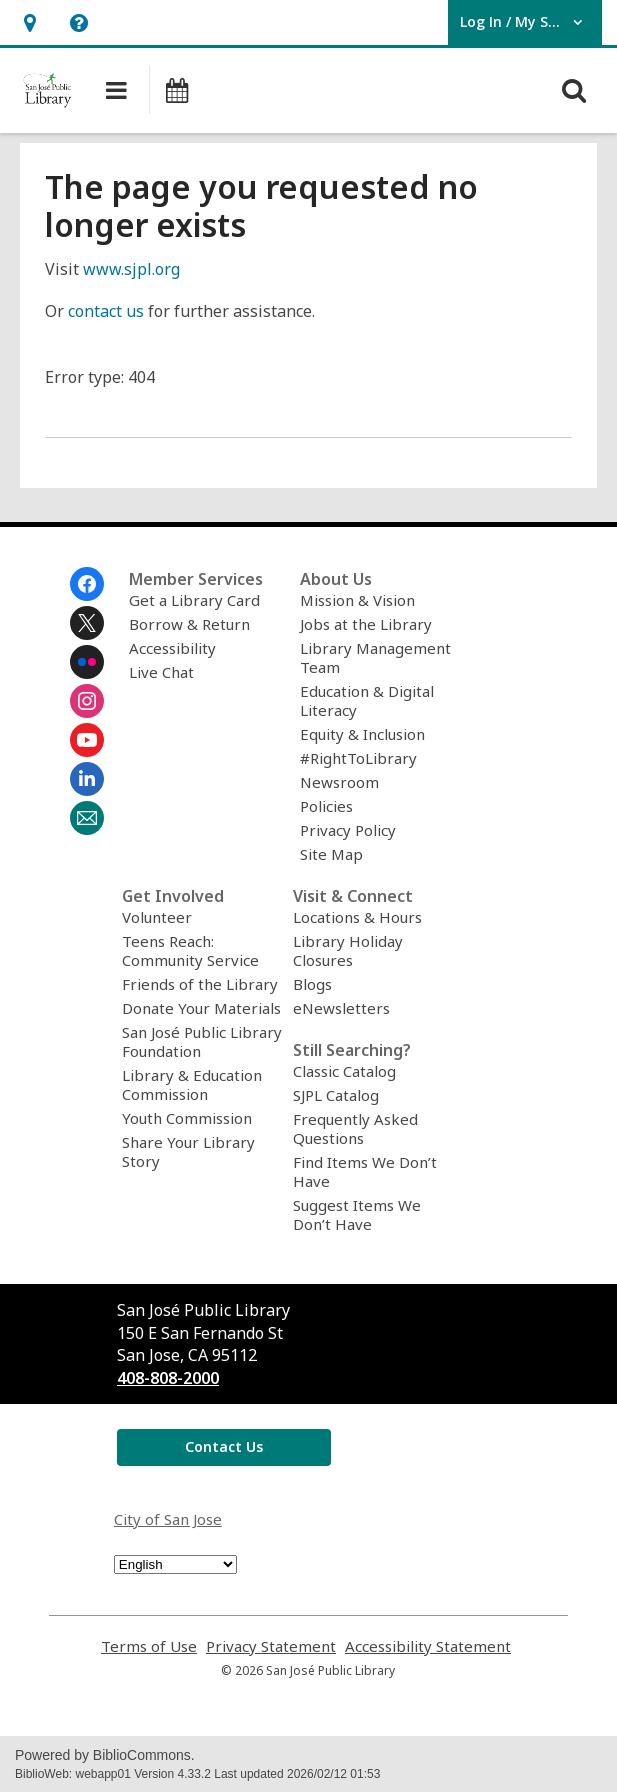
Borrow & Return (189, 624)
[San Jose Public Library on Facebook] (87, 584)
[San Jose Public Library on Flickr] (87, 662)
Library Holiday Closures (348, 950)
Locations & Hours (357, 917)
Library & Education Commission (192, 1084)
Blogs (312, 984)
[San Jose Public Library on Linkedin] (87, 779)
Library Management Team (375, 657)
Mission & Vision (357, 600)
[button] (29, 22)
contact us (106, 311)
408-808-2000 (168, 1378)
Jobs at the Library (366, 624)
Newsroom (339, 782)
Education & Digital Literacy (367, 700)
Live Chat (161, 672)
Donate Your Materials (201, 1008)
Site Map (331, 854)
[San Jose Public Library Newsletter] (87, 818)
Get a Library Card (194, 600)
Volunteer (157, 917)
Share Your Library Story (188, 1151)
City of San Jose (168, 1519)
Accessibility (172, 648)
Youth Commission (187, 1118)
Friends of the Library (200, 984)
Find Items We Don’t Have (365, 1171)
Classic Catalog (344, 1071)
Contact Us (224, 1446)
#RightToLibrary (358, 758)
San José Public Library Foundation (202, 1041)
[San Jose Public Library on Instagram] (87, 701)
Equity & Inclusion (362, 734)
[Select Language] (175, 1564)
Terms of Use (149, 1646)
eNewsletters (341, 1008)
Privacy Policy (348, 830)
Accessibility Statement (428, 1646)
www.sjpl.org (131, 269)
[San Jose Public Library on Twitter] (87, 623)
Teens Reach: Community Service (190, 950)
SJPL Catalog (336, 1095)
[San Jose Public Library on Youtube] (87, 740)
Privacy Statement (271, 1646)
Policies (326, 806)
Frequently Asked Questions (355, 1128)
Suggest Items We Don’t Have (357, 1214)
